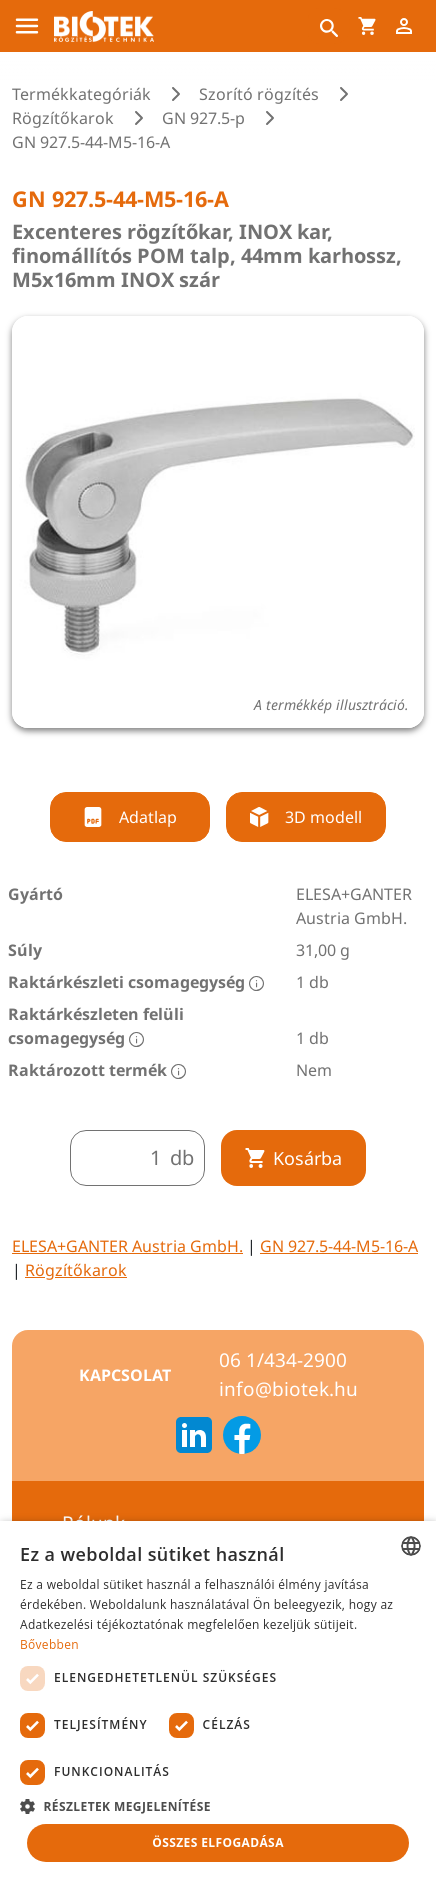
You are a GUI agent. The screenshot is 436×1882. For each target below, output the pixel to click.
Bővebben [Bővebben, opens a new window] (49, 1644)
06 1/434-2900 (283, 1360)
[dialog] (218, 1701)
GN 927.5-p (203, 118)
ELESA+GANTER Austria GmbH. (127, 1246)
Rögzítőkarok (63, 118)
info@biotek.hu (288, 1389)
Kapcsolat (125, 1375)
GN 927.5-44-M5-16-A (339, 1246)
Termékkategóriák (81, 94)
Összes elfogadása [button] (218, 1842)
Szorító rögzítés (259, 94)
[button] (218, 1806)
